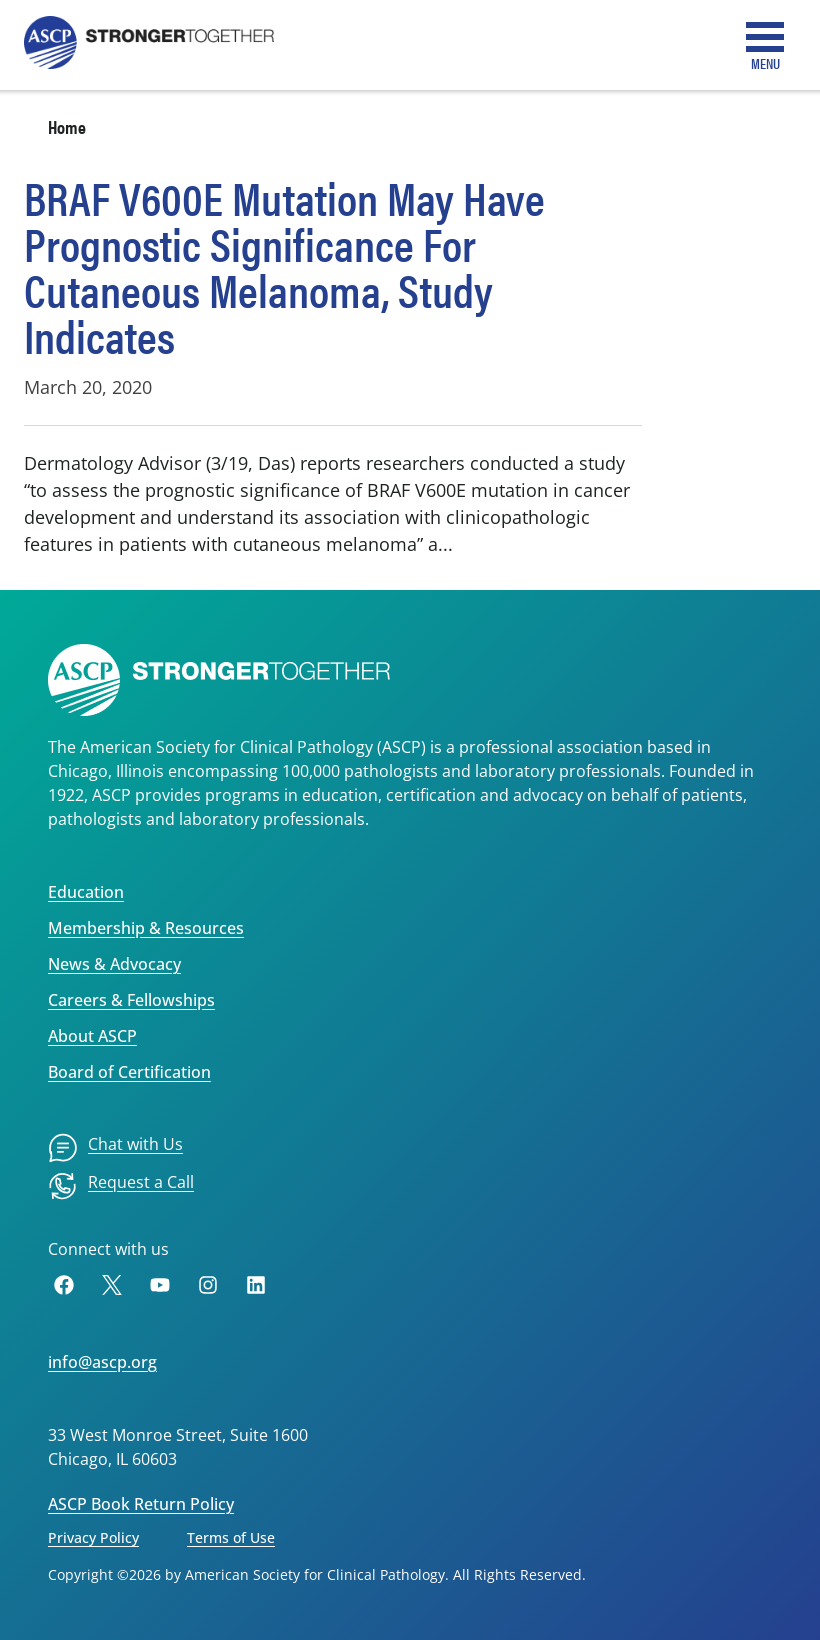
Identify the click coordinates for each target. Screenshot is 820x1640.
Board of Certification (129, 1072)
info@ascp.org (102, 1362)
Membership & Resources (146, 928)
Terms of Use (231, 1537)
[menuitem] (115, 1148)
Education (86, 892)
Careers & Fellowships (131, 1000)
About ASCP (92, 1036)
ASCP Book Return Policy (141, 1504)
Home (67, 126)
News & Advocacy (114, 964)
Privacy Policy (93, 1537)
